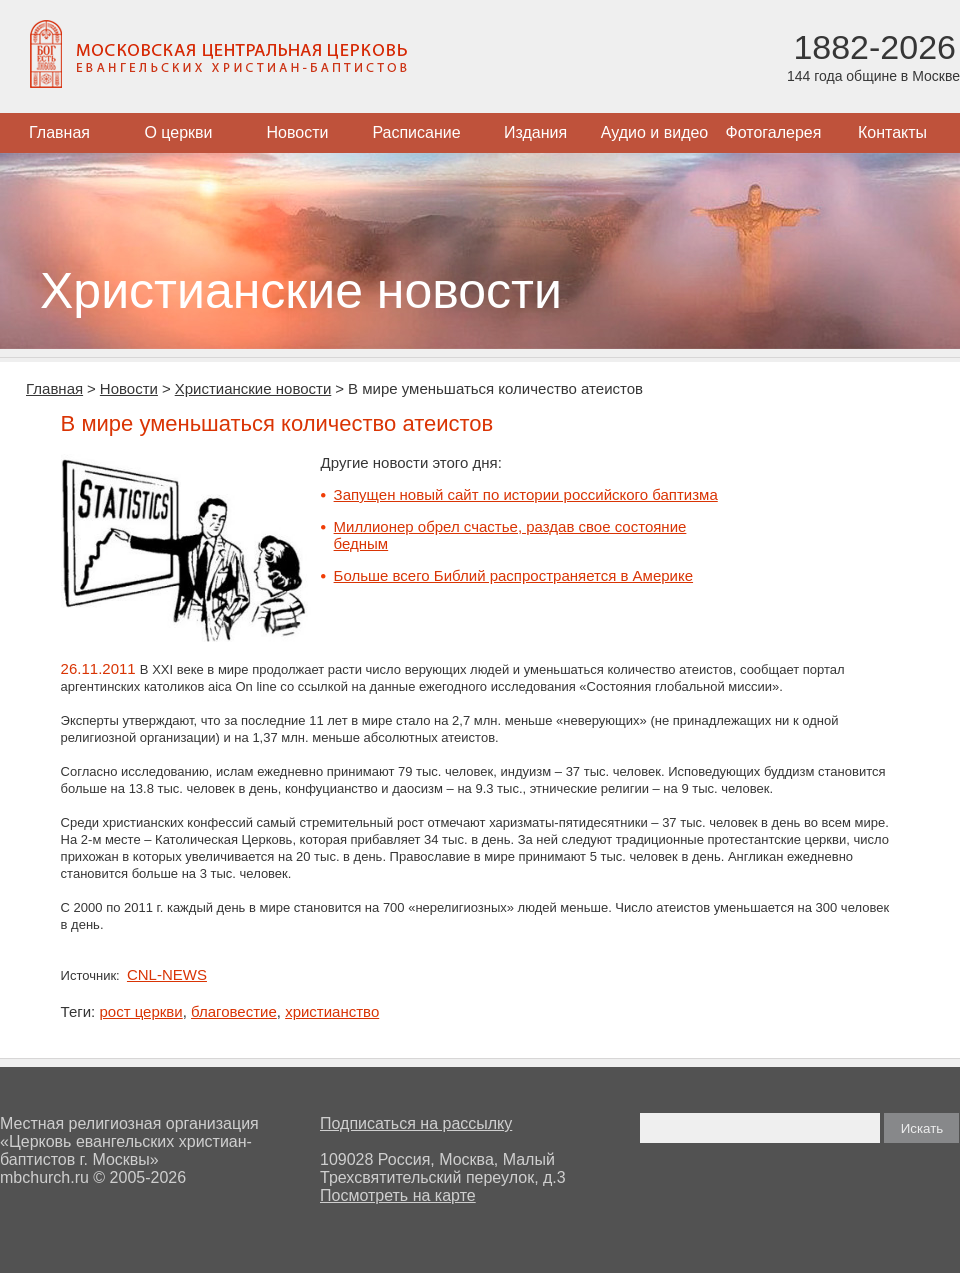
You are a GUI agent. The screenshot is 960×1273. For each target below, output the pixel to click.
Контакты (892, 132)
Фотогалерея (774, 132)
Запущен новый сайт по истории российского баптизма (526, 494)
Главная (59, 132)
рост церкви (140, 1011)
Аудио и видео (655, 132)
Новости (298, 132)
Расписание (416, 132)
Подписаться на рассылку (416, 1123)
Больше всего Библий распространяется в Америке (513, 575)
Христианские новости (253, 388)
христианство (332, 1011)
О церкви (178, 132)
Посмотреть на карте (398, 1195)
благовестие (234, 1011)
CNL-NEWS (167, 974)
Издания (535, 132)
